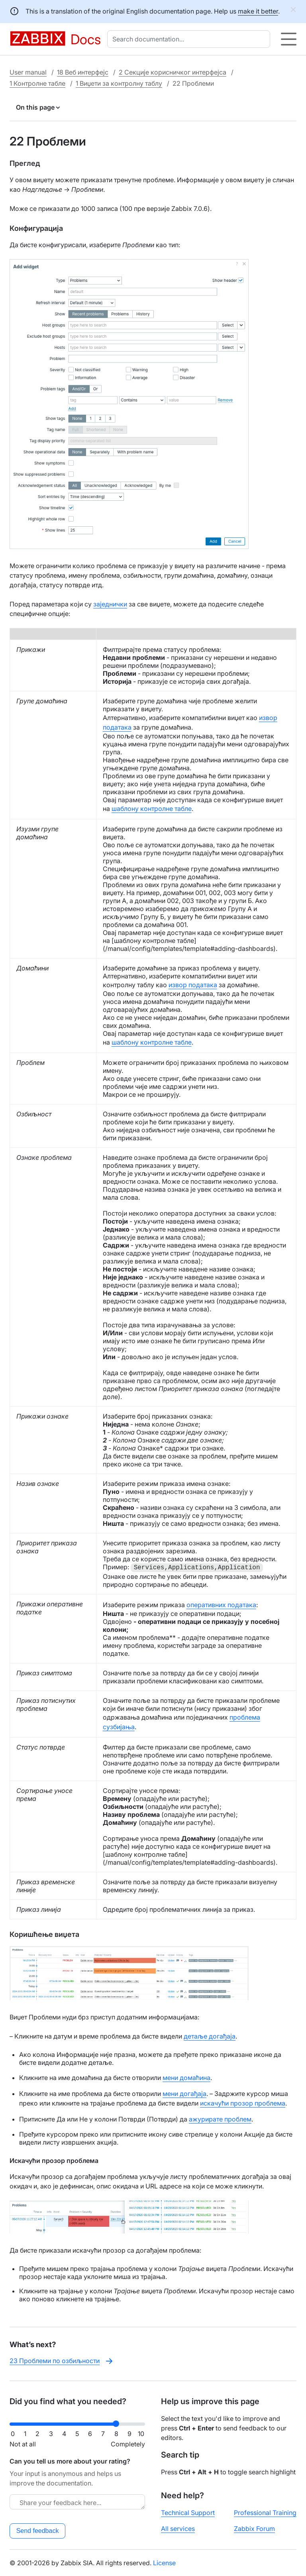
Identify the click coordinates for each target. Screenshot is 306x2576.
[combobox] (190, 39)
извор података (193, 985)
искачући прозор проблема (242, 2103)
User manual (28, 72)
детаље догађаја (209, 2036)
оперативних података (221, 1605)
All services (178, 2529)
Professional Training (265, 2513)
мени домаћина (186, 2078)
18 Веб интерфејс (82, 72)
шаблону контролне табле (152, 809)
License (164, 2563)
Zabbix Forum (254, 2529)
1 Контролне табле (37, 83)
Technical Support (188, 2513)
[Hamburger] (288, 39)
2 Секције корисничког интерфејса (172, 72)
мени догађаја (184, 2094)
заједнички (110, 604)
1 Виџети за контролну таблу (119, 83)
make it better (258, 11)
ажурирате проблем (220, 2119)
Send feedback (37, 2530)
